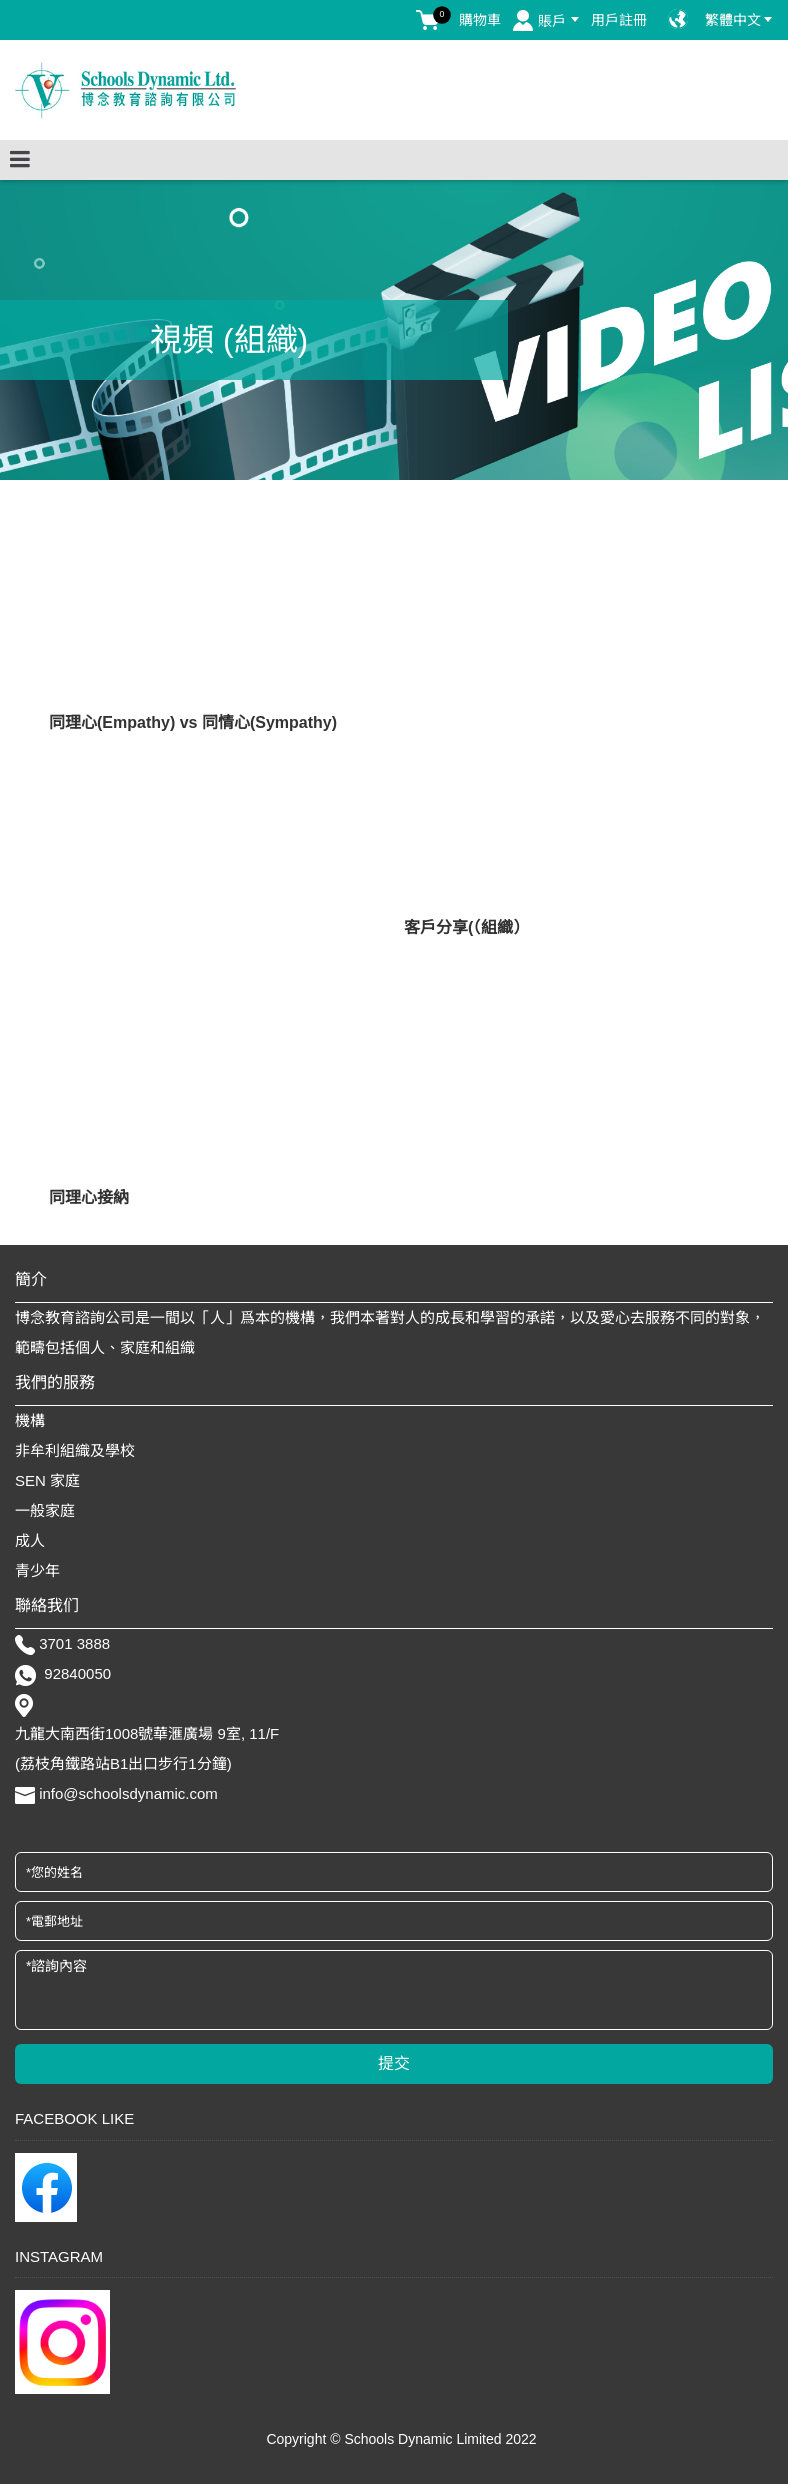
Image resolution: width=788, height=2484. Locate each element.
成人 (30, 1540)
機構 (30, 1420)
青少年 (37, 1570)
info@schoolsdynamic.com (128, 1793)
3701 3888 (74, 1643)
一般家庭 (45, 1510)
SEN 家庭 (47, 1480)
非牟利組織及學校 (75, 1450)
